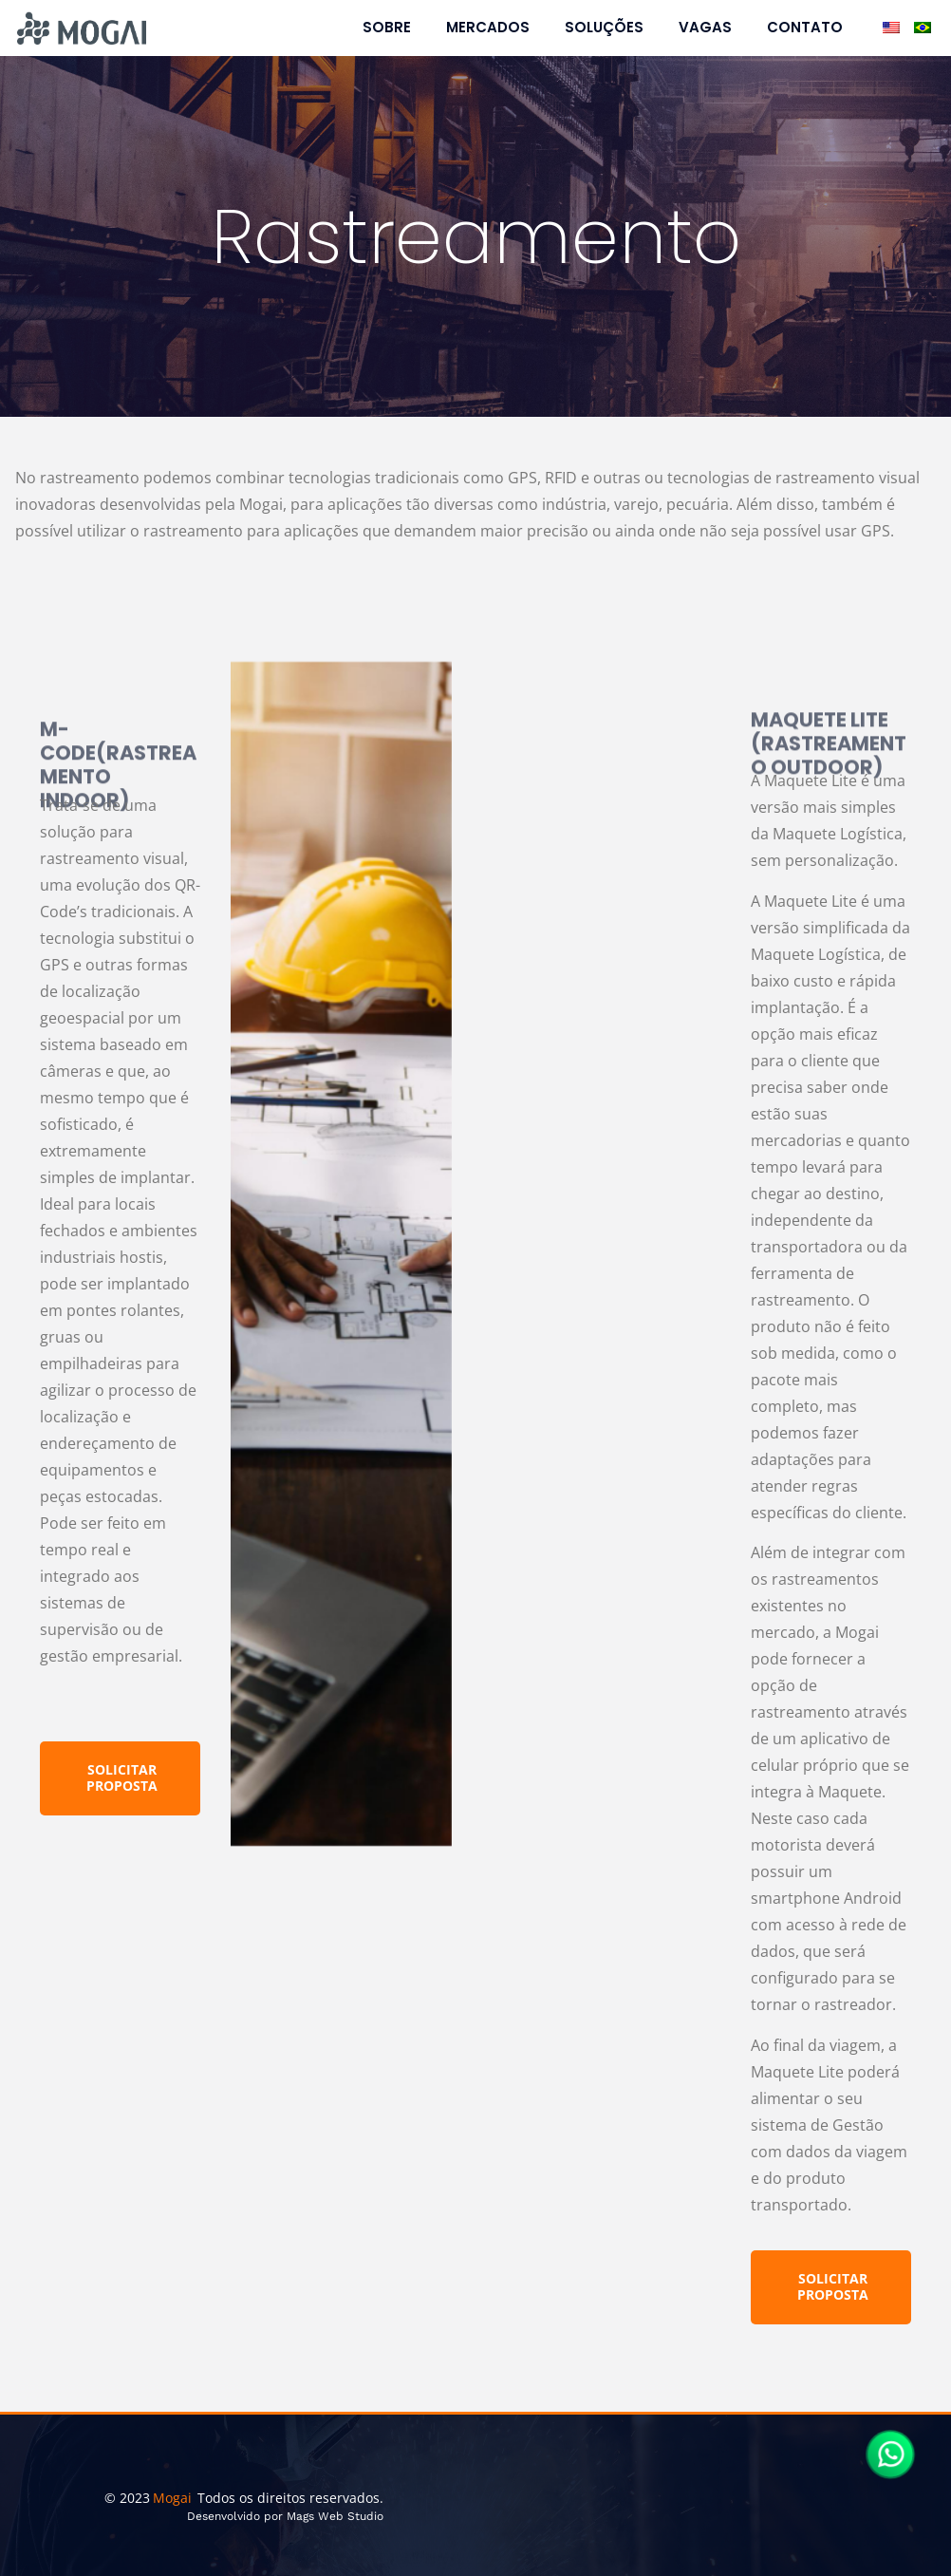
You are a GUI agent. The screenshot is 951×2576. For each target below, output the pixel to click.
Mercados (488, 27)
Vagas (705, 27)
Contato (805, 27)
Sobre (387, 27)
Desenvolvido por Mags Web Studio (285, 2516)
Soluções (604, 27)
